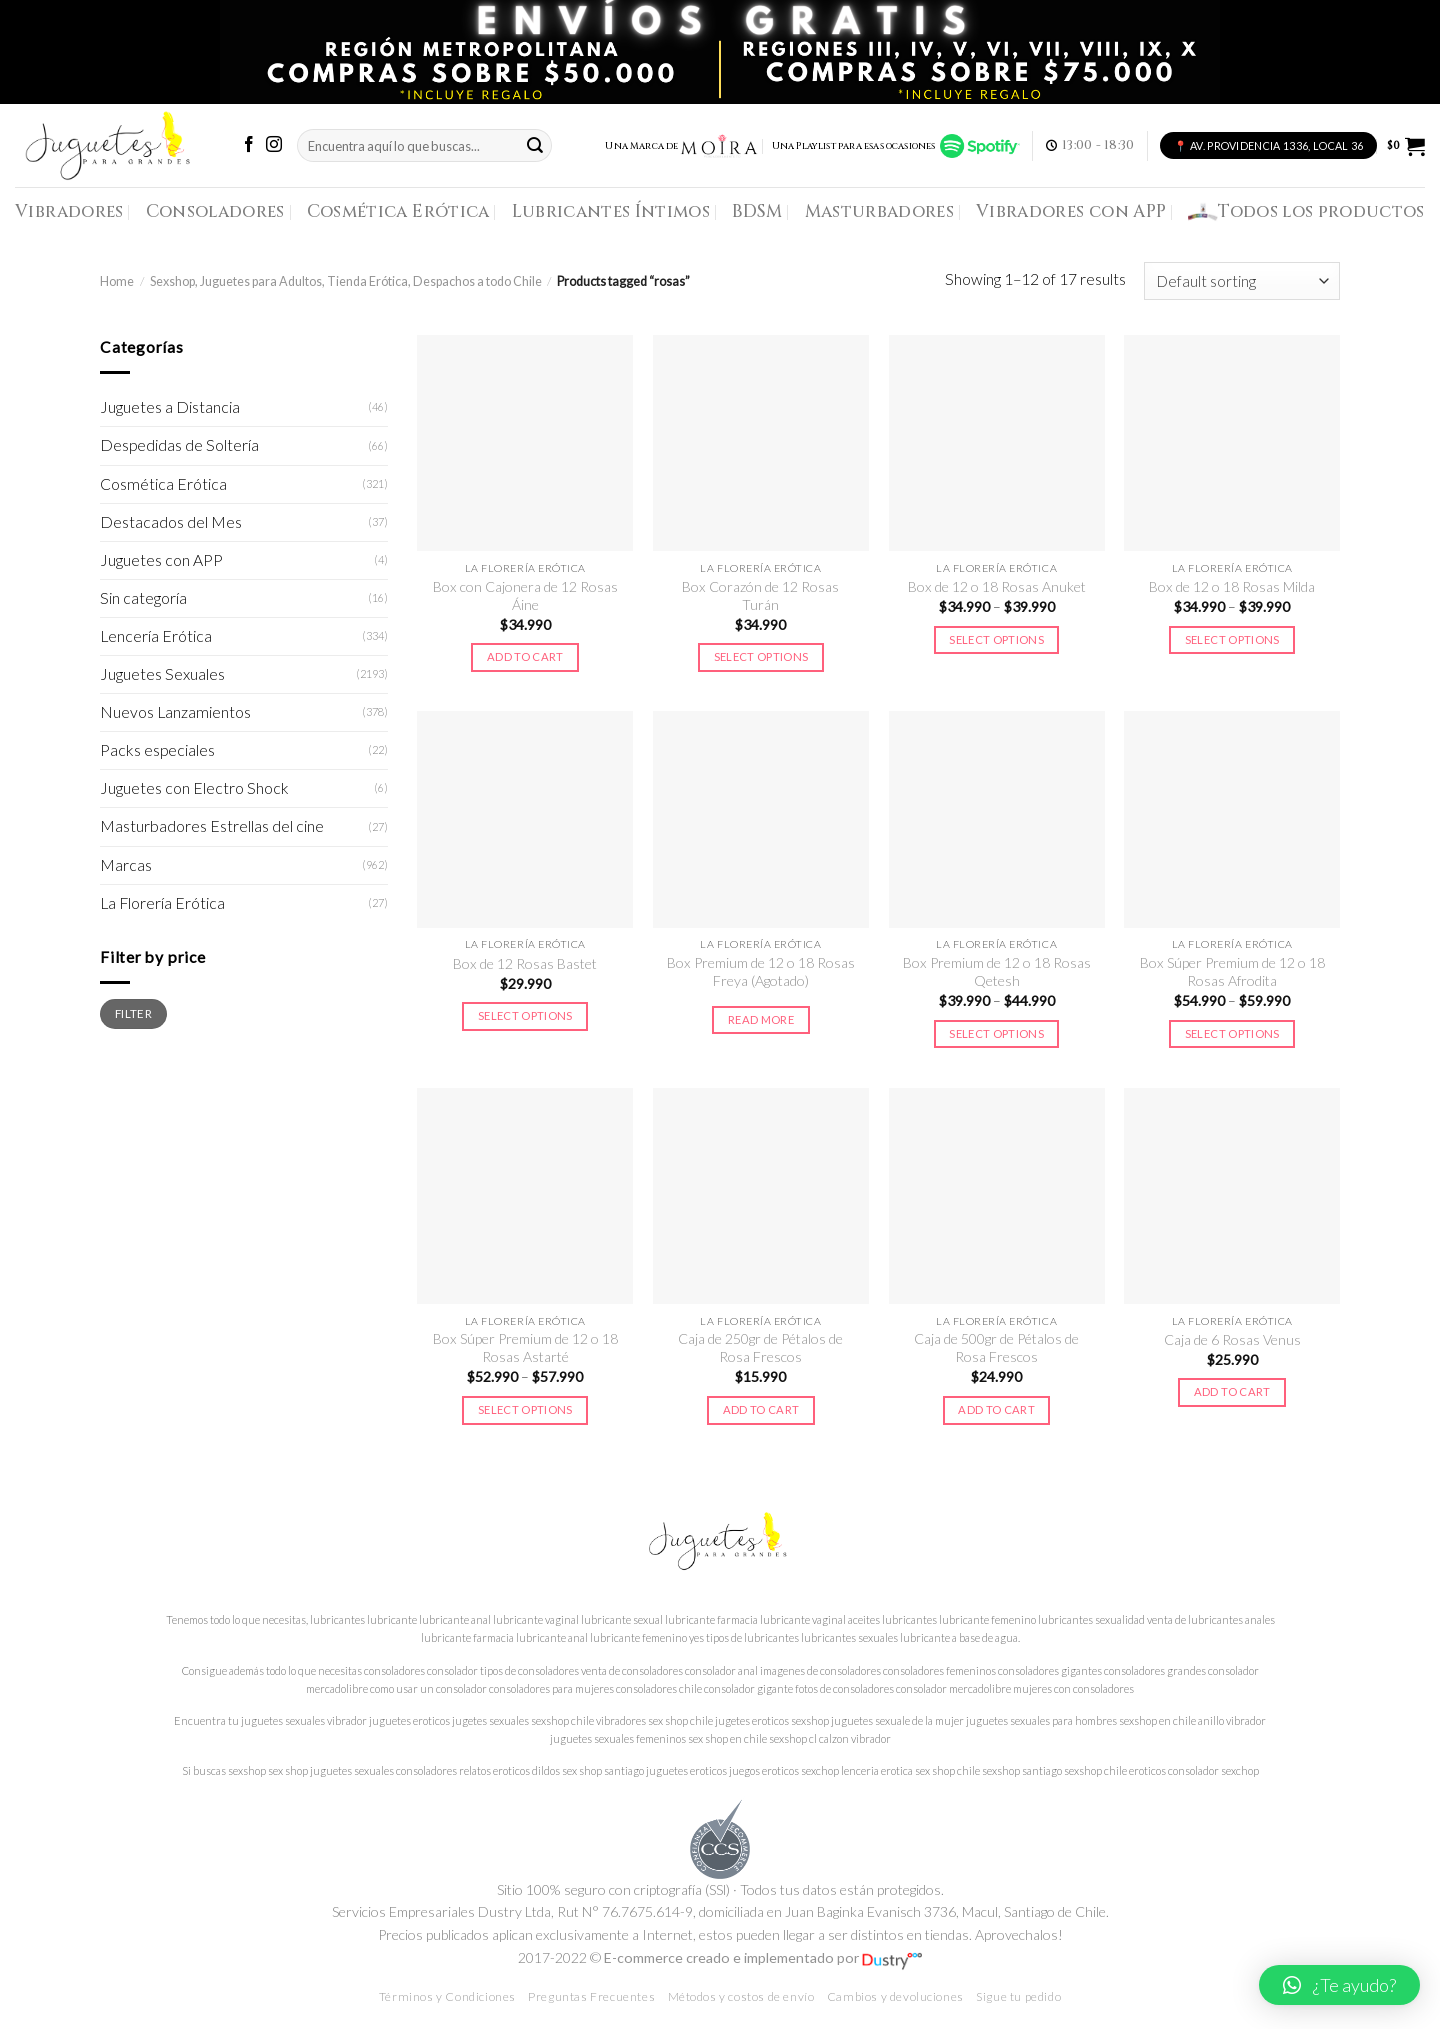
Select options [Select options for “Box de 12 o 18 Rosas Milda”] (1232, 639)
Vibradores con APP (1071, 211)
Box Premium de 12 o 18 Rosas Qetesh (997, 971)
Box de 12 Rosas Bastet (525, 963)
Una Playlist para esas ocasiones (896, 146)
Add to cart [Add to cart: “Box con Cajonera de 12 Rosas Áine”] (525, 656)
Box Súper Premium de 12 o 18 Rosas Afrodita (1232, 971)
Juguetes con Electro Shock (194, 788)
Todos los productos (1306, 212)
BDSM (757, 211)
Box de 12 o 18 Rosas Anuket (997, 586)
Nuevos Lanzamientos (175, 712)
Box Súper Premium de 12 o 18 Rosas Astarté (525, 1347)
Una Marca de (681, 146)
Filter (133, 1013)
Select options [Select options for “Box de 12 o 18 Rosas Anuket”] (996, 639)
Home (117, 281)
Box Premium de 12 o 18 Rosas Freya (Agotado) (761, 971)
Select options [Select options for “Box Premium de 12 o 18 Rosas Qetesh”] (996, 1033)
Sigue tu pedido (1018, 1996)
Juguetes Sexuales (162, 674)
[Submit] (535, 145)
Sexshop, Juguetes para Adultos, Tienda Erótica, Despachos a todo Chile (346, 281)
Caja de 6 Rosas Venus (1232, 1339)
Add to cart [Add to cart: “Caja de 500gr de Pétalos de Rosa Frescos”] (996, 1409)
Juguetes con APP (161, 560)
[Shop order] (1242, 281)
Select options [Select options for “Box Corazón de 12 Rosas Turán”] (761, 656)
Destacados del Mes (171, 522)
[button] (1339, 1985)
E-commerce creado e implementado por (763, 1957)
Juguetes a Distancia (170, 407)
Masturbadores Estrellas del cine (212, 826)
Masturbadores (880, 211)
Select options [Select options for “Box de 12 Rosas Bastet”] (525, 1015)
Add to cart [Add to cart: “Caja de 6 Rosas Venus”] (1232, 1391)
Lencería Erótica (156, 636)
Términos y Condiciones (447, 1996)
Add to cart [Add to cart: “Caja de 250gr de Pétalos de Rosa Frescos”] (761, 1409)
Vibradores (69, 211)
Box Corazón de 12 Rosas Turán (760, 595)
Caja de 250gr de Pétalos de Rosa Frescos (760, 1347)
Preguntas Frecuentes (591, 1996)
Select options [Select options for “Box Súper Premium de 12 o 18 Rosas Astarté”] (525, 1409)
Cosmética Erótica (398, 211)
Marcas (126, 865)
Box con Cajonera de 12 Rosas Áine (525, 595)
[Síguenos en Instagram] (274, 145)
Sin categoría (143, 598)
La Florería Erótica (162, 903)
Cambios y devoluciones (895, 1996)
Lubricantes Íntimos (611, 211)
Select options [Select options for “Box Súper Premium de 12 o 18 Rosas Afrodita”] (1232, 1033)
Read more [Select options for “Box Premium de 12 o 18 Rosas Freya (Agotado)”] (761, 1019)
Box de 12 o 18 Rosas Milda (1232, 586)
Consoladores (215, 211)
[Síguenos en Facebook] (249, 145)
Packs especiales (157, 750)
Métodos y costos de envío (741, 1996)
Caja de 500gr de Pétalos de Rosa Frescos (996, 1347)
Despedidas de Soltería (179, 445)
